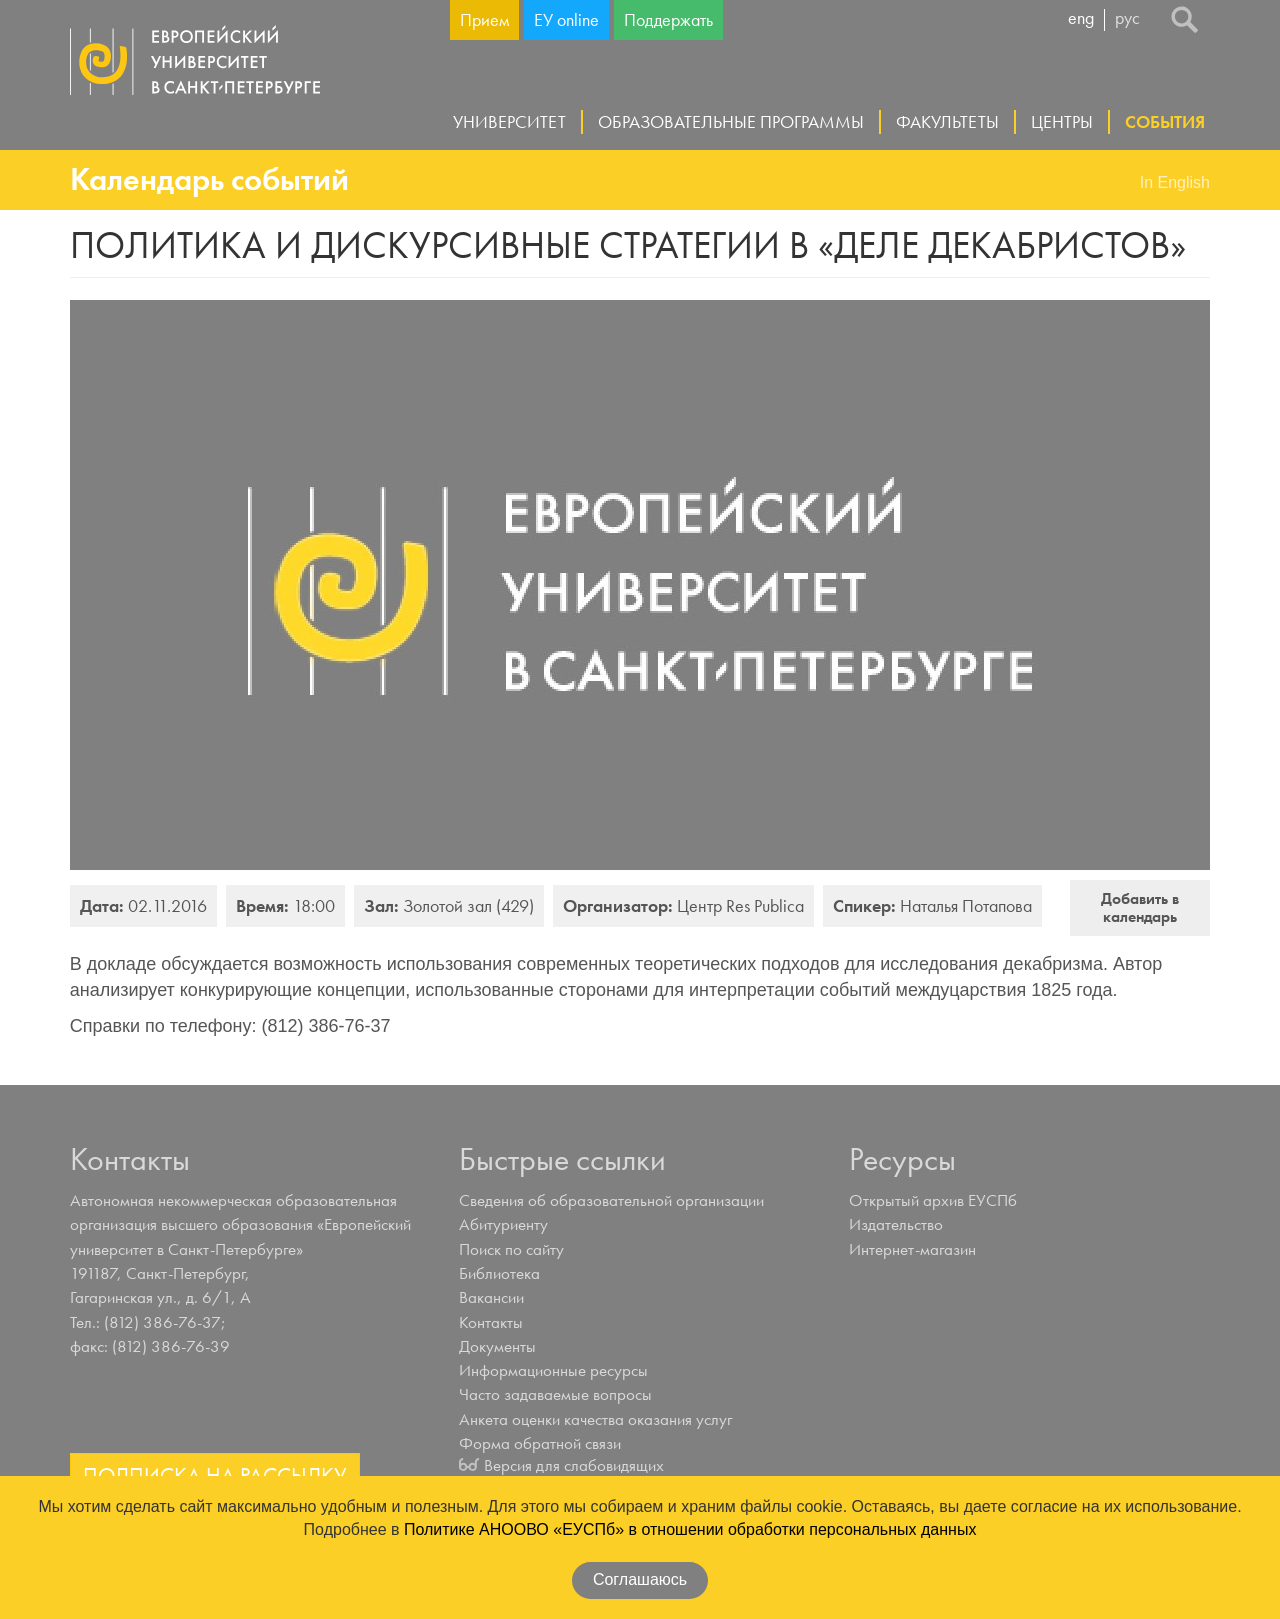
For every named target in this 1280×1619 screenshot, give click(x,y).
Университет (509, 121)
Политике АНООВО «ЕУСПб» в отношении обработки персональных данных (690, 1529)
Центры (1062, 121)
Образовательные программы (731, 121)
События (1165, 121)
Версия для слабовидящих (574, 1465)
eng (1081, 19)
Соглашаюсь (640, 1579)
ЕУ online (566, 19)
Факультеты (947, 121)
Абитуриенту (503, 1224)
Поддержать (668, 19)
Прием (484, 19)
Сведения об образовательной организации (611, 1200)
